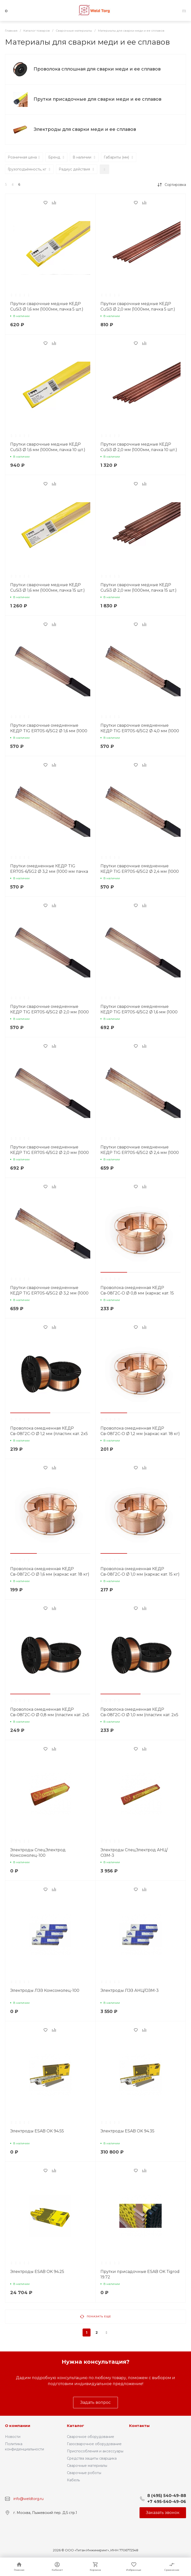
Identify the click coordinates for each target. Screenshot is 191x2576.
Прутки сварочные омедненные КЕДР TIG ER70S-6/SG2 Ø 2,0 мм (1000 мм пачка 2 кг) (49, 1152)
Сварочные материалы (87, 2465)
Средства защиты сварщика (92, 2458)
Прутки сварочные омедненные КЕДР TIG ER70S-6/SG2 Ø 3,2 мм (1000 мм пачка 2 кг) (49, 1293)
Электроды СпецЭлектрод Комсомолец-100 (38, 1853)
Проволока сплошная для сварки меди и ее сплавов (97, 69)
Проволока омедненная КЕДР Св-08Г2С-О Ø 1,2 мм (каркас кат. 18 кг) (140, 1431)
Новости (12, 2436)
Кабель (73, 2480)
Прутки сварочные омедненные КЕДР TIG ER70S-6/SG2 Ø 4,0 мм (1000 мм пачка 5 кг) (139, 731)
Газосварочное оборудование (94, 2444)
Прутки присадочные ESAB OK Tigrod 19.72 (140, 2274)
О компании (17, 2425)
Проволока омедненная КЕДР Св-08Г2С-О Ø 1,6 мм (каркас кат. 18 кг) (49, 1571)
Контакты (139, 2425)
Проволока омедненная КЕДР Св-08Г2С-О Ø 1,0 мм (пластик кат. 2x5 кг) (139, 1715)
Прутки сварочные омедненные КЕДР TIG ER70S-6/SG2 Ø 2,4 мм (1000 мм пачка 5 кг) (139, 871)
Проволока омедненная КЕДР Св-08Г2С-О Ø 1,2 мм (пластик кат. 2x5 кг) (49, 1434)
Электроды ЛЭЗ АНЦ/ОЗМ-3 (129, 1990)
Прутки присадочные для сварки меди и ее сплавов (97, 99)
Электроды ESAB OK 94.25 (37, 2271)
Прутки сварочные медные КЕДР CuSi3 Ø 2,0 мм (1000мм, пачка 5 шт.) (137, 306)
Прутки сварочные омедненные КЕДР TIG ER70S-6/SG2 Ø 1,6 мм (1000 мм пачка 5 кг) (48, 731)
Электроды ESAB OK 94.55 (37, 2131)
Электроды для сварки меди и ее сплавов (85, 129)
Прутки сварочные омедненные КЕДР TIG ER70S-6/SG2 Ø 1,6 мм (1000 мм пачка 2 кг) (139, 1012)
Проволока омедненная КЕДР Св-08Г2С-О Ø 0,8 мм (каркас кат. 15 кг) (137, 1293)
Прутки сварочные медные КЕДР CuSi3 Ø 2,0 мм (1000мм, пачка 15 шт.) (138, 587)
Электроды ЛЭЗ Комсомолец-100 (44, 1990)
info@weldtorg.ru (28, 2498)
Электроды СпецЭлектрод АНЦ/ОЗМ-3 (134, 1853)
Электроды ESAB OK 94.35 (127, 2131)
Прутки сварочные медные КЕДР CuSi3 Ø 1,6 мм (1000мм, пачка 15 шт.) (47, 587)
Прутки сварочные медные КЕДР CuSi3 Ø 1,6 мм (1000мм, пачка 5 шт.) (46, 306)
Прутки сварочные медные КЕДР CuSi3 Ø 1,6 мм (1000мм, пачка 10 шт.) (47, 447)
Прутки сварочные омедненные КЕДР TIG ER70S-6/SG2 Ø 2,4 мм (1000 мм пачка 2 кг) (139, 1152)
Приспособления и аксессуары (95, 2451)
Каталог (75, 2425)
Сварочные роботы (84, 2473)
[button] (113, 1272)
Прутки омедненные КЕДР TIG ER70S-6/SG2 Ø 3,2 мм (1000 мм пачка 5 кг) (49, 871)
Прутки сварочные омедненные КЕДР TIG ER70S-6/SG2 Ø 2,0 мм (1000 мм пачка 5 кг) (49, 1012)
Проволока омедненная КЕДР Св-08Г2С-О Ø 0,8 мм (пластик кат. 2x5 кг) (49, 1715)
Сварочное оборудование (90, 2436)
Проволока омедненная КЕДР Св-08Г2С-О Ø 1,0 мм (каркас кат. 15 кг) (140, 1571)
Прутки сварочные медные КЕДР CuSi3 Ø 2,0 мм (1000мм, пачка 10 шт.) (138, 447)
